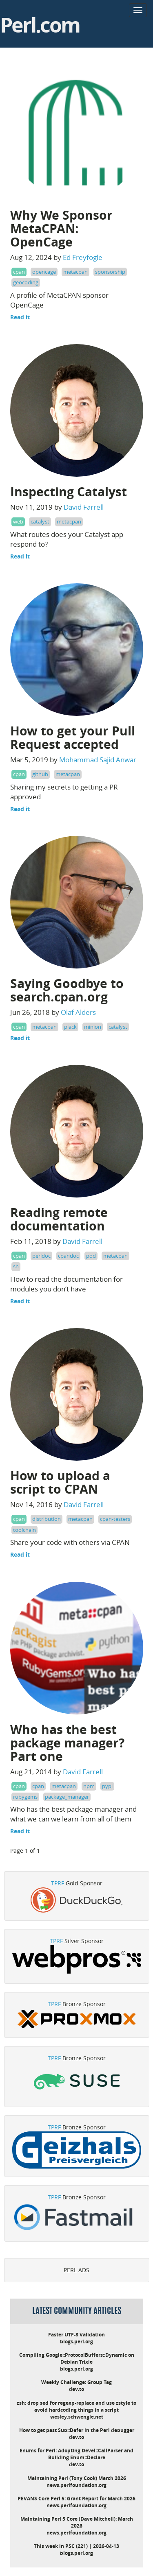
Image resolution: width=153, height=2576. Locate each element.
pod (91, 1255)
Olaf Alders (78, 1012)
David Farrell (84, 507)
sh (16, 1266)
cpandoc (68, 1255)
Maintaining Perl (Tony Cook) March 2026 (76, 2478)
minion (92, 1026)
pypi (107, 1786)
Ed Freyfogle (82, 257)
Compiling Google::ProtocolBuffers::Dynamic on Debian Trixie (76, 2358)
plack (70, 1026)
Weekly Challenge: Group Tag (76, 2382)
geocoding (25, 282)
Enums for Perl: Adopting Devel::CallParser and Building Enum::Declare (76, 2454)
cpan (19, 271)
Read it (20, 317)
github (40, 774)
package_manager (67, 1796)
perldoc (41, 1255)
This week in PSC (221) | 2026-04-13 (76, 2546)
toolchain (24, 1529)
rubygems (25, 1796)
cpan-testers (115, 1518)
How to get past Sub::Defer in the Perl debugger (76, 2430)
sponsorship (110, 271)
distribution (46, 1518)
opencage (44, 271)
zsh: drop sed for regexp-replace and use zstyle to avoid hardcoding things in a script (76, 2406)
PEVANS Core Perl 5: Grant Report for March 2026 (76, 2498)
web (18, 521)
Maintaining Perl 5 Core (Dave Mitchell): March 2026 (76, 2522)
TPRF (57, 1883)
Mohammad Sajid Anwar (97, 759)
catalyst (40, 521)
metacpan (75, 271)
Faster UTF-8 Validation (76, 2334)
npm (89, 1786)
